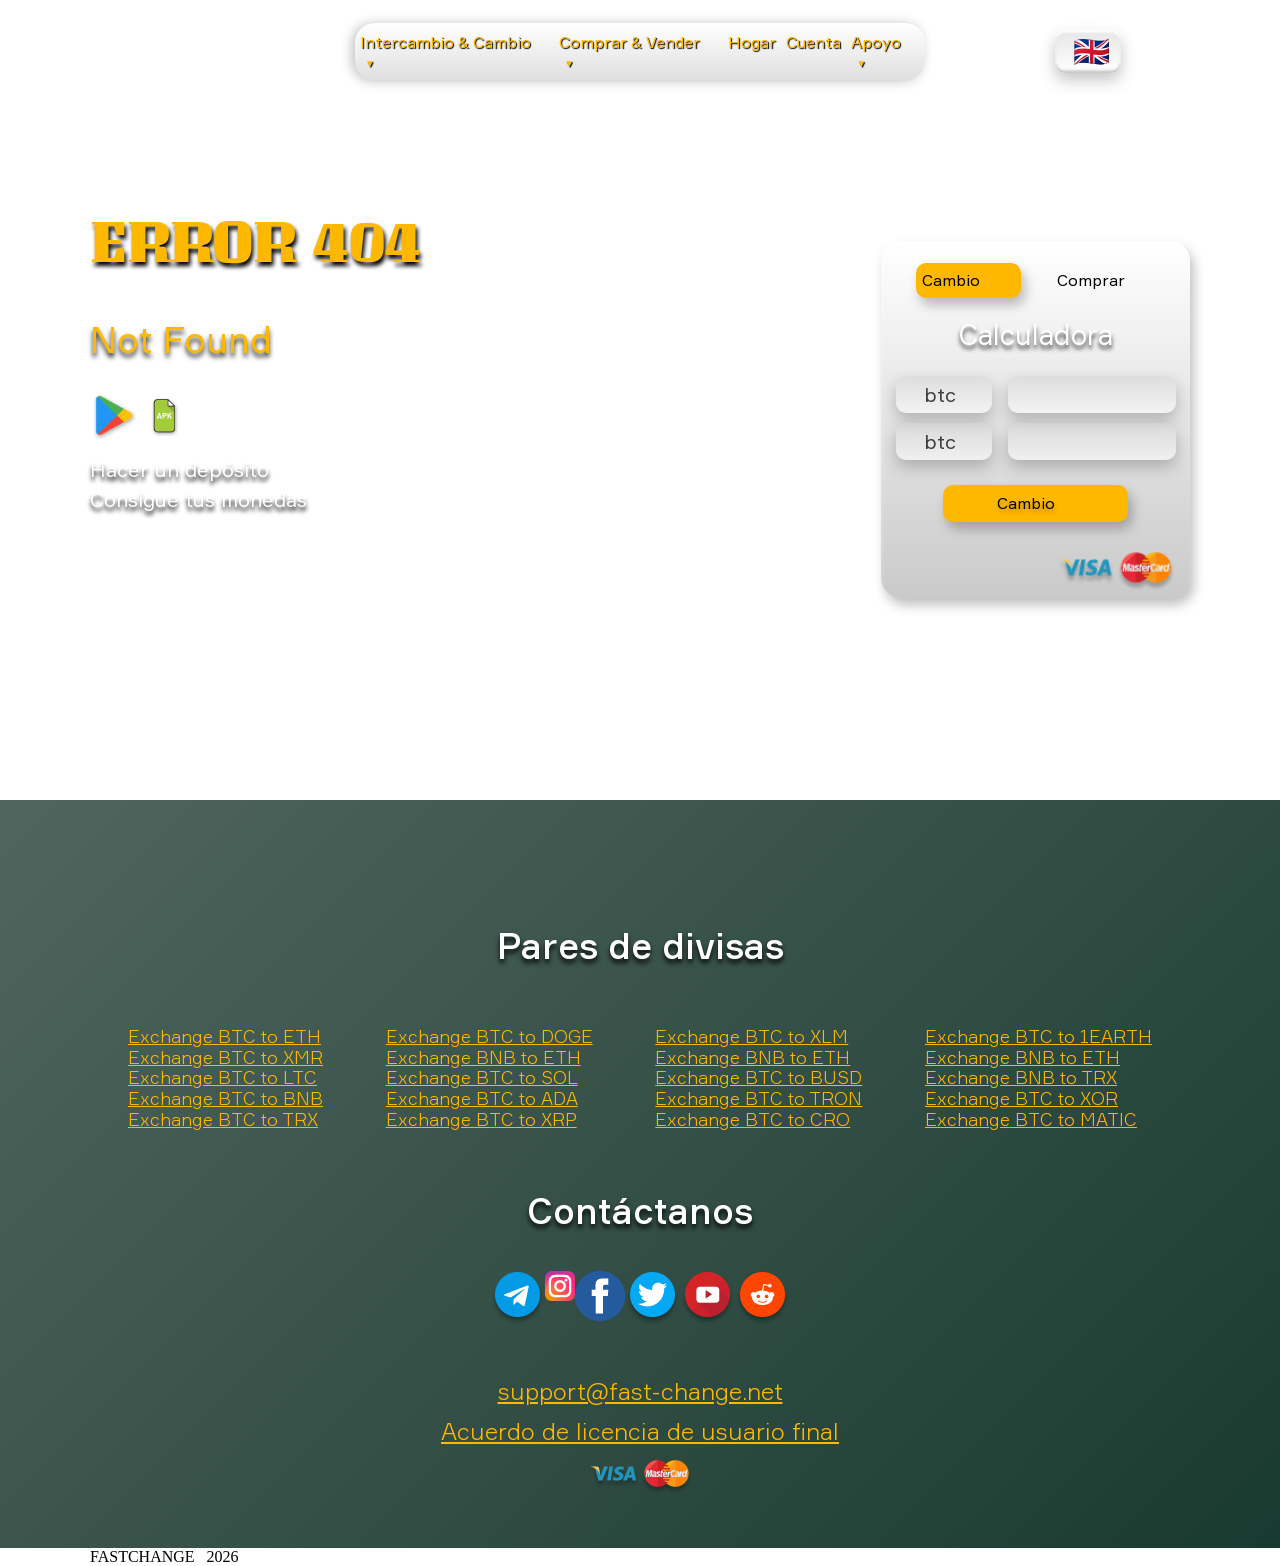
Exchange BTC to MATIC (1031, 1120)
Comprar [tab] (1091, 280)
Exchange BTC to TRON (758, 1099)
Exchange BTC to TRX (223, 1120)
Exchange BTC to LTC (222, 1078)
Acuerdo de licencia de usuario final (640, 1431)
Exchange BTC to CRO (752, 1120)
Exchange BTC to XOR (1021, 1099)
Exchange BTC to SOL (482, 1078)
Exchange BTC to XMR (225, 1058)
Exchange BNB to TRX (1021, 1078)
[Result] (1092, 441)
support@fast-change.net (640, 1391)
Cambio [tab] (951, 280)
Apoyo (876, 50)
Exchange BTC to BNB (225, 1099)
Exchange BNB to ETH (483, 1058)
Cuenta (813, 42)
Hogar (752, 42)
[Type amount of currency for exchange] (1092, 394)
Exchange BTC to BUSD (758, 1078)
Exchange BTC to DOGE (489, 1037)
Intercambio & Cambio (445, 50)
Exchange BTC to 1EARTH (1038, 1037)
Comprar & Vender (629, 50)
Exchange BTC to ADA (482, 1099)
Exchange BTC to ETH (224, 1037)
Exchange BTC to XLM (751, 1037)
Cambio (1026, 503)
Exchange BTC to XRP (481, 1120)
